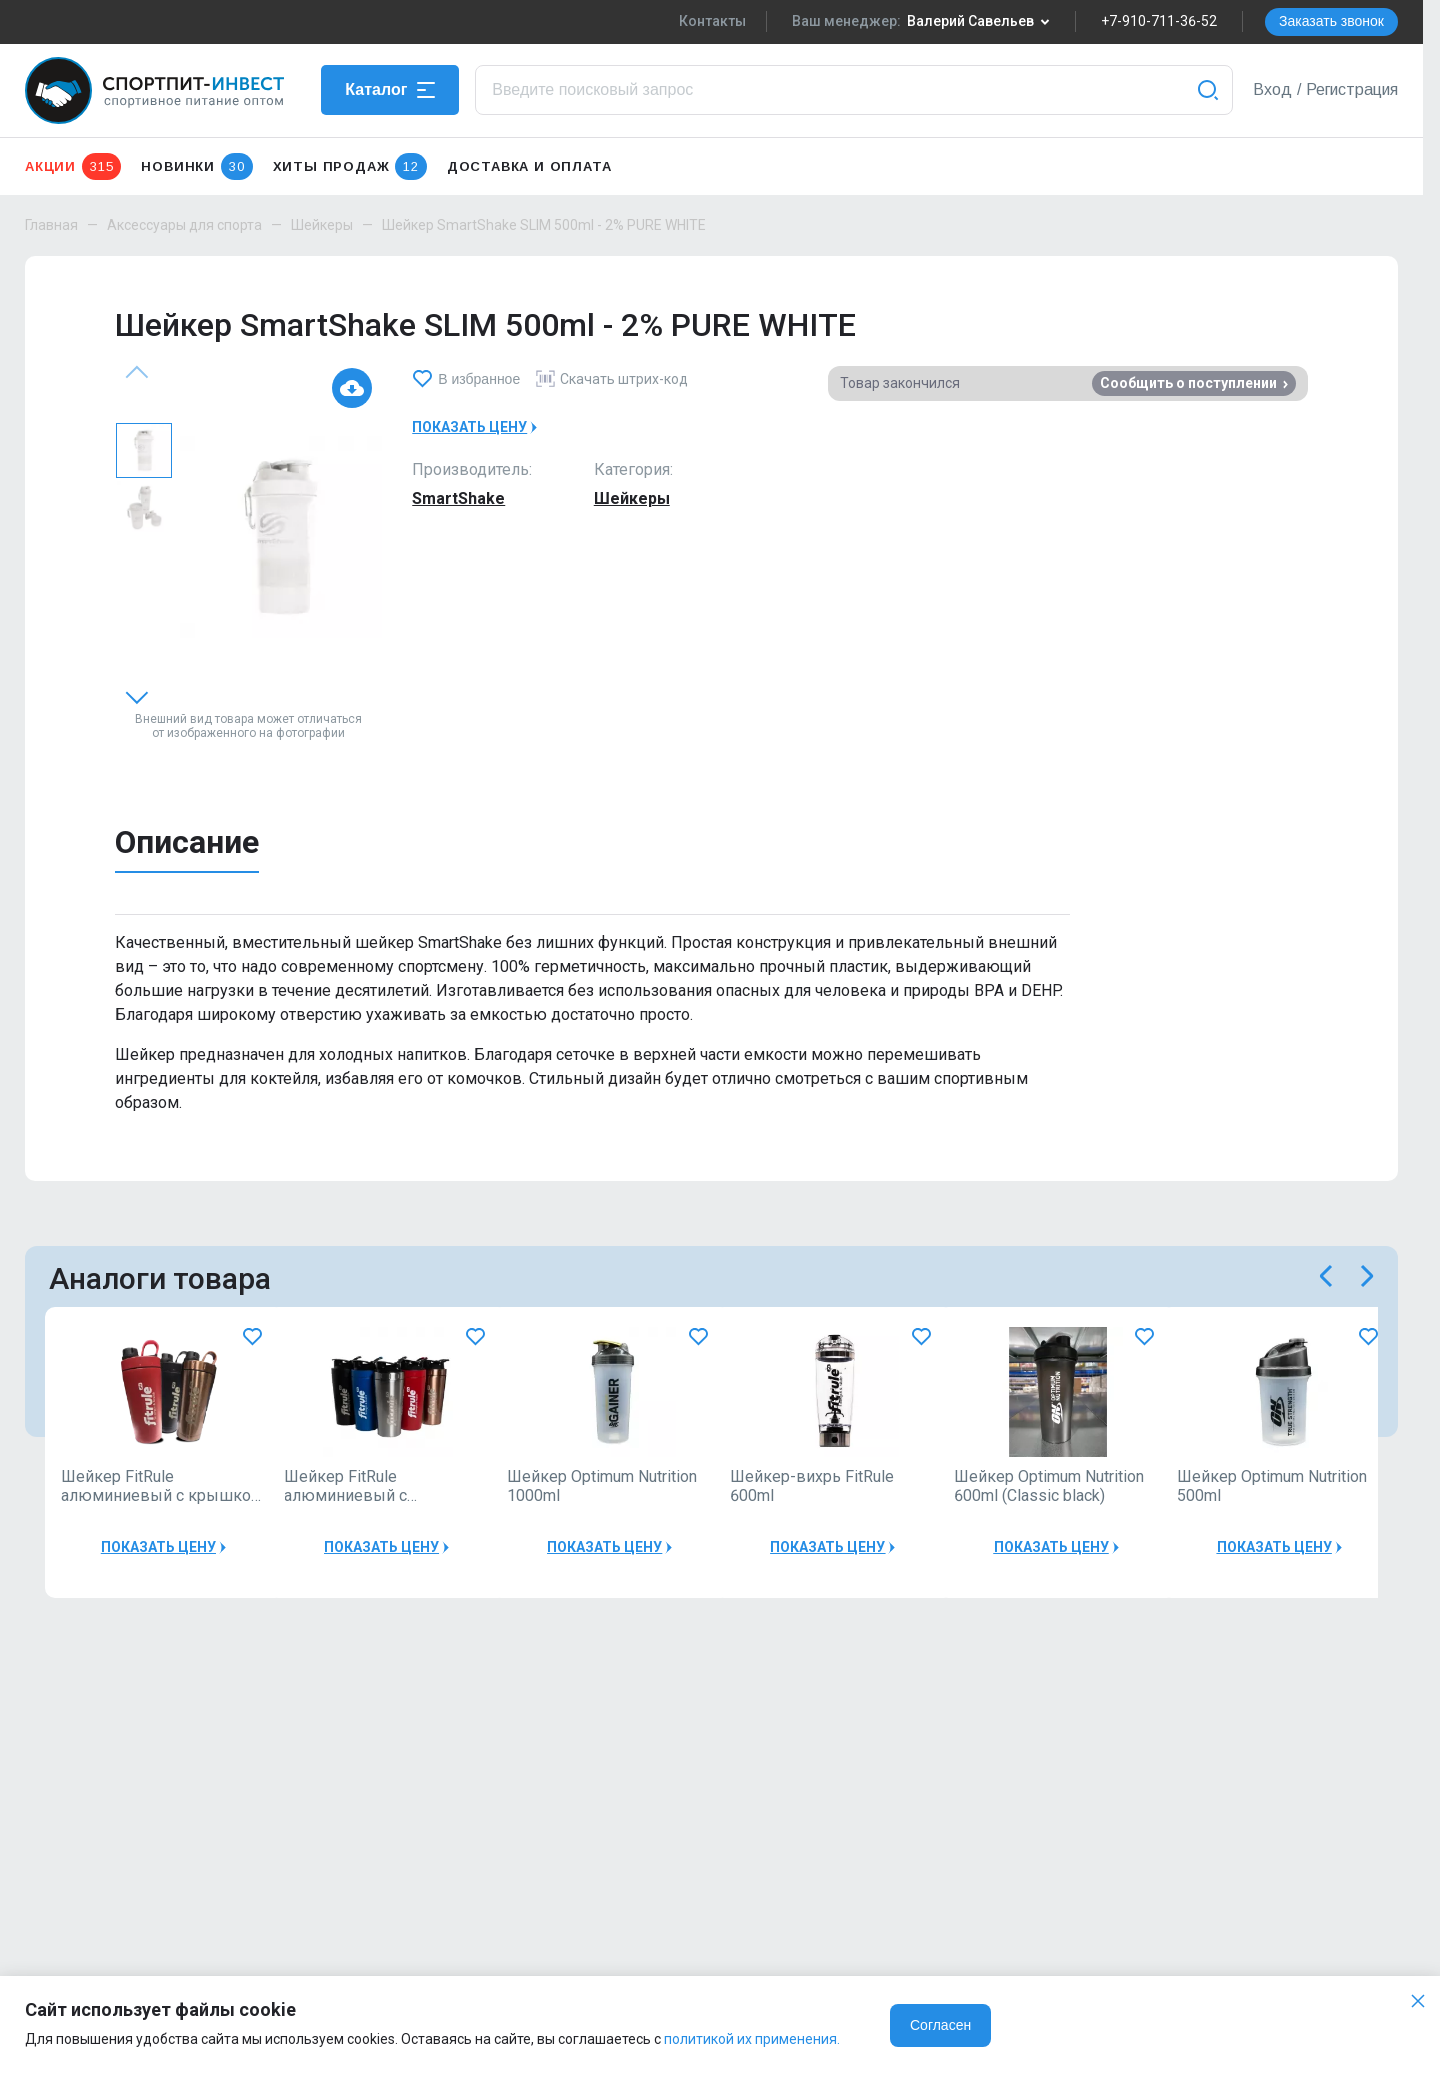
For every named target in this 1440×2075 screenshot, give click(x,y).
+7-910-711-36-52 (1159, 21)
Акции (73, 166)
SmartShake (458, 498)
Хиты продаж (350, 166)
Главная (51, 225)
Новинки (196, 166)
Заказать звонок (1331, 21)
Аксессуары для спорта (184, 225)
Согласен (940, 2025)
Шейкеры (322, 225)
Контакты (712, 21)
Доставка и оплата (529, 166)
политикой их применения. (752, 2039)
